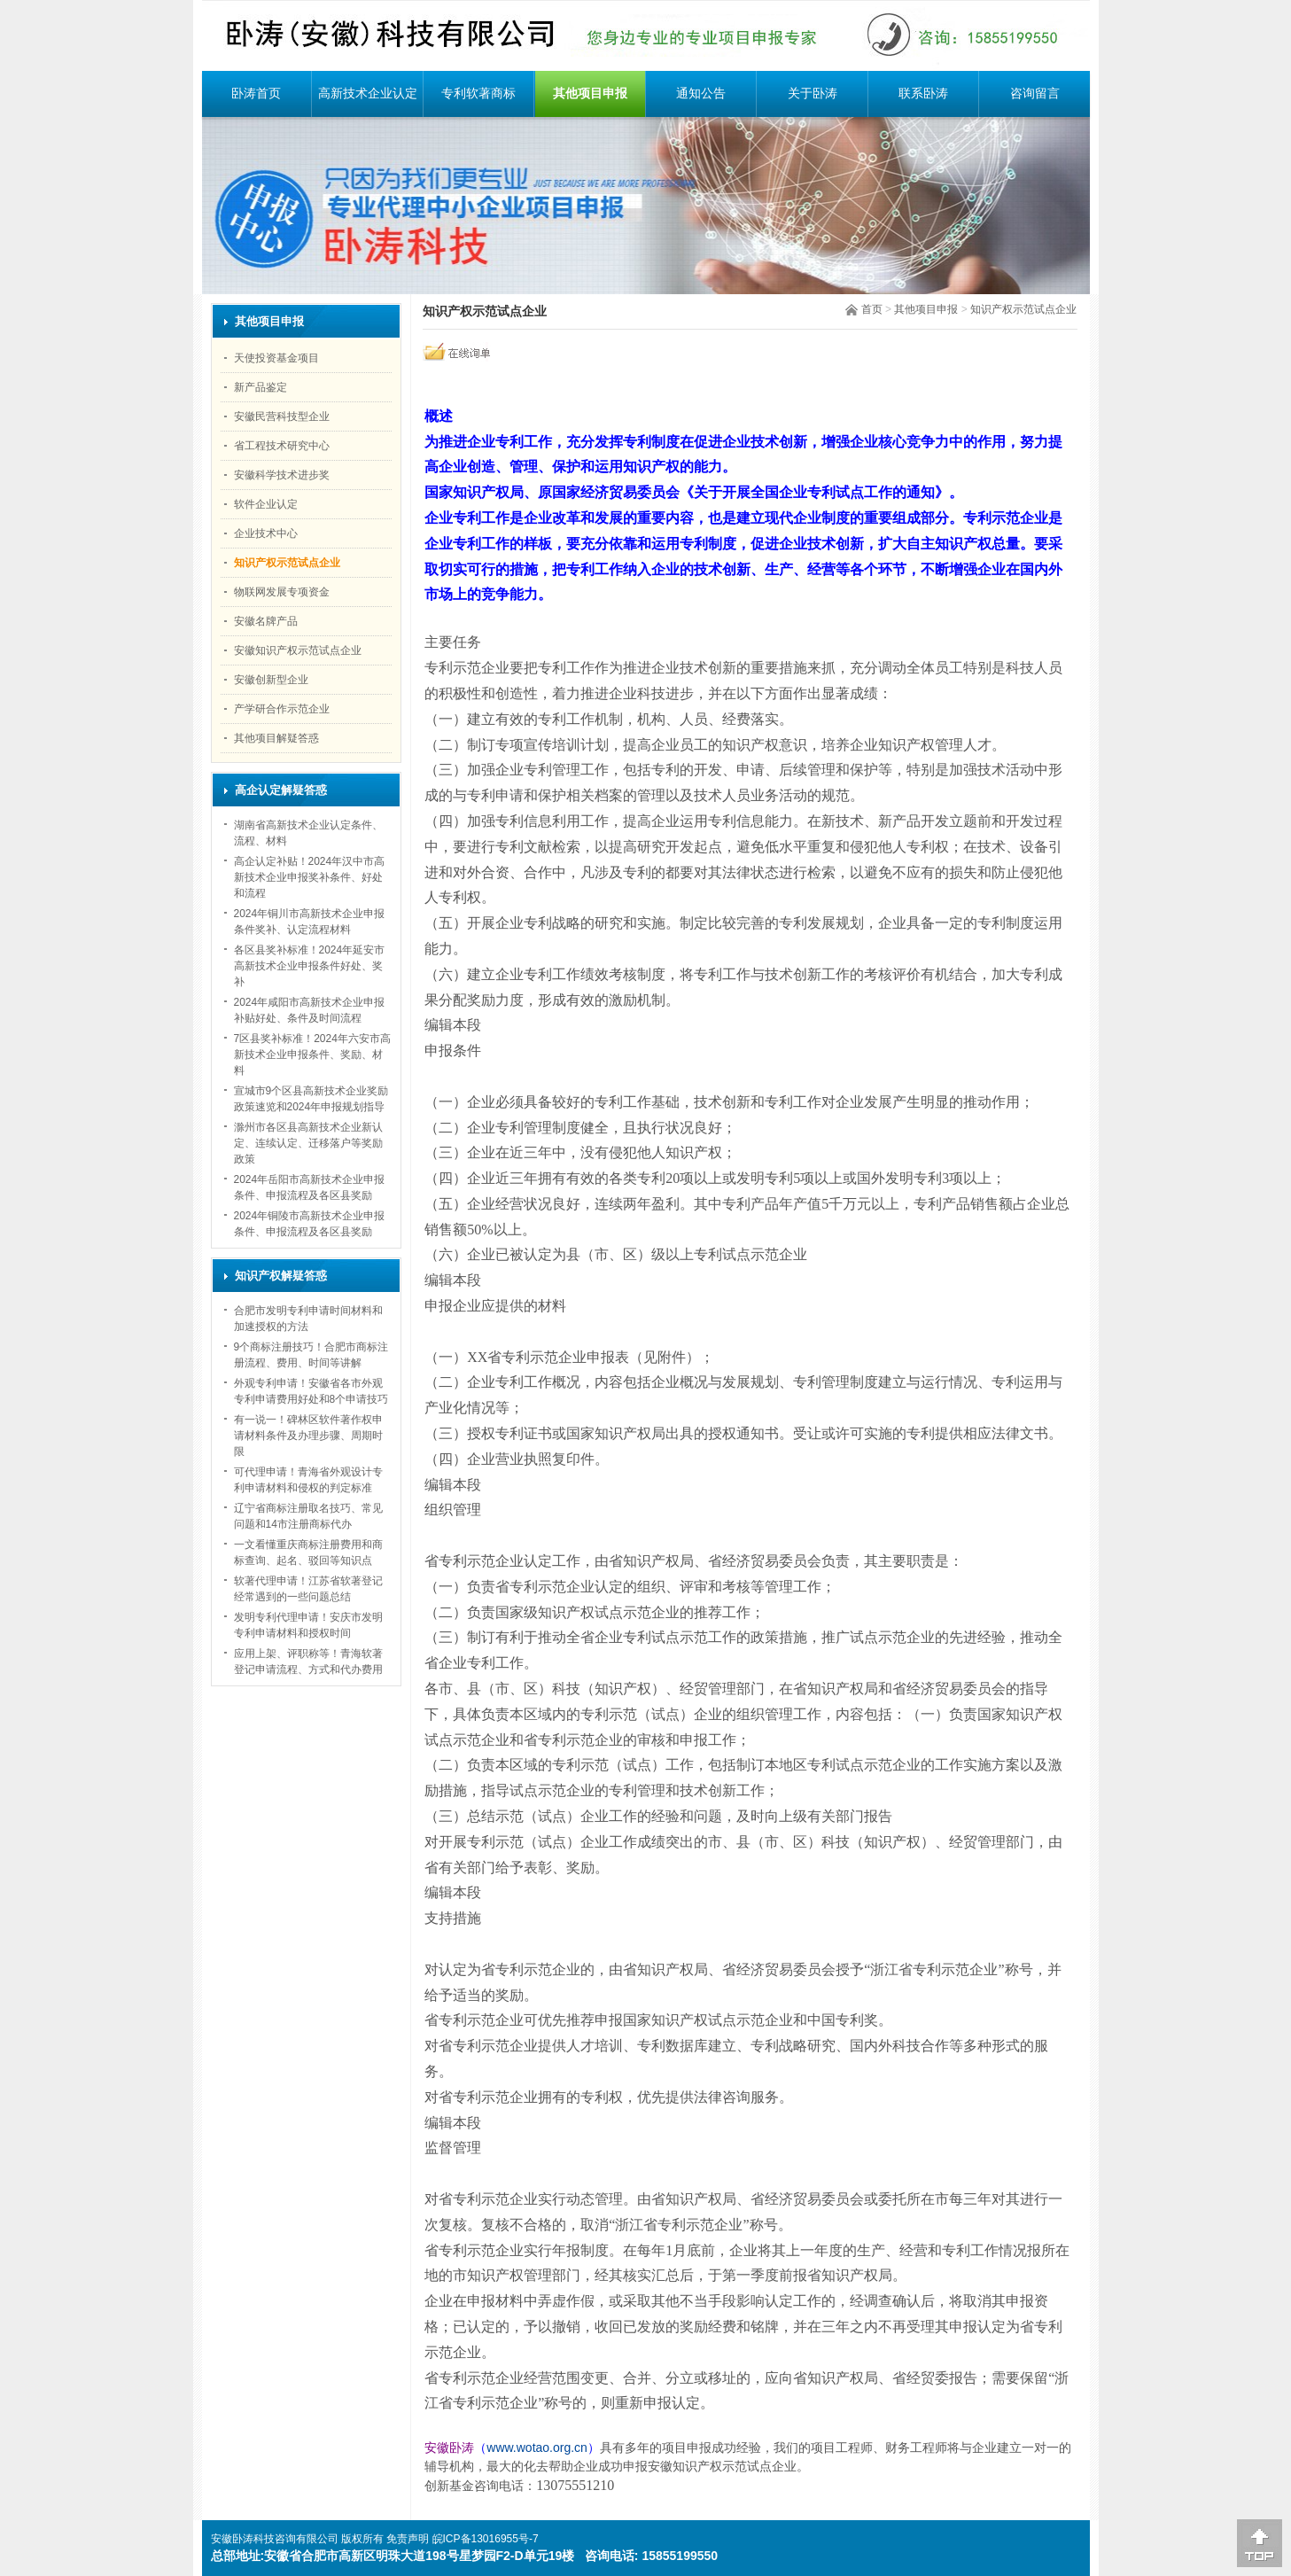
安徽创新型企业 (271, 679)
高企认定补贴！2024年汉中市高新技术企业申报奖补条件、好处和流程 (309, 877)
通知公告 (701, 93)
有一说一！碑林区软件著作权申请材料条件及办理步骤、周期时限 (308, 1435)
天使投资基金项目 (276, 358)
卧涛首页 (256, 93)
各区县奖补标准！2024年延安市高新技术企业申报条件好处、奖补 (309, 966)
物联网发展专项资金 (282, 592)
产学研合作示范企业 (282, 709)
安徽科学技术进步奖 (282, 475)
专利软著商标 (478, 93)
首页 (872, 309)
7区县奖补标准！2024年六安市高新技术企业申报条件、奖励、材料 (312, 1054)
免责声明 (407, 2539)
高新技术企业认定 (367, 93)
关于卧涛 (812, 93)
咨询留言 (1035, 93)
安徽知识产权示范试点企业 (298, 650)
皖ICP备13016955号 (480, 2539)
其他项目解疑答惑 (276, 738)
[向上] (1259, 2543)
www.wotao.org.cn (536, 2447)
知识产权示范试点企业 (1023, 309)
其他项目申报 (590, 93)
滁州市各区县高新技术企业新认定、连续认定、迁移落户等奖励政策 (308, 1143)
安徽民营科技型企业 (282, 416)
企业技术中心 (266, 533)
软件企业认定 (266, 504)
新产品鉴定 (260, 387)
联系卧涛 (923, 93)
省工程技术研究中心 (282, 446)
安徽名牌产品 (266, 621)
